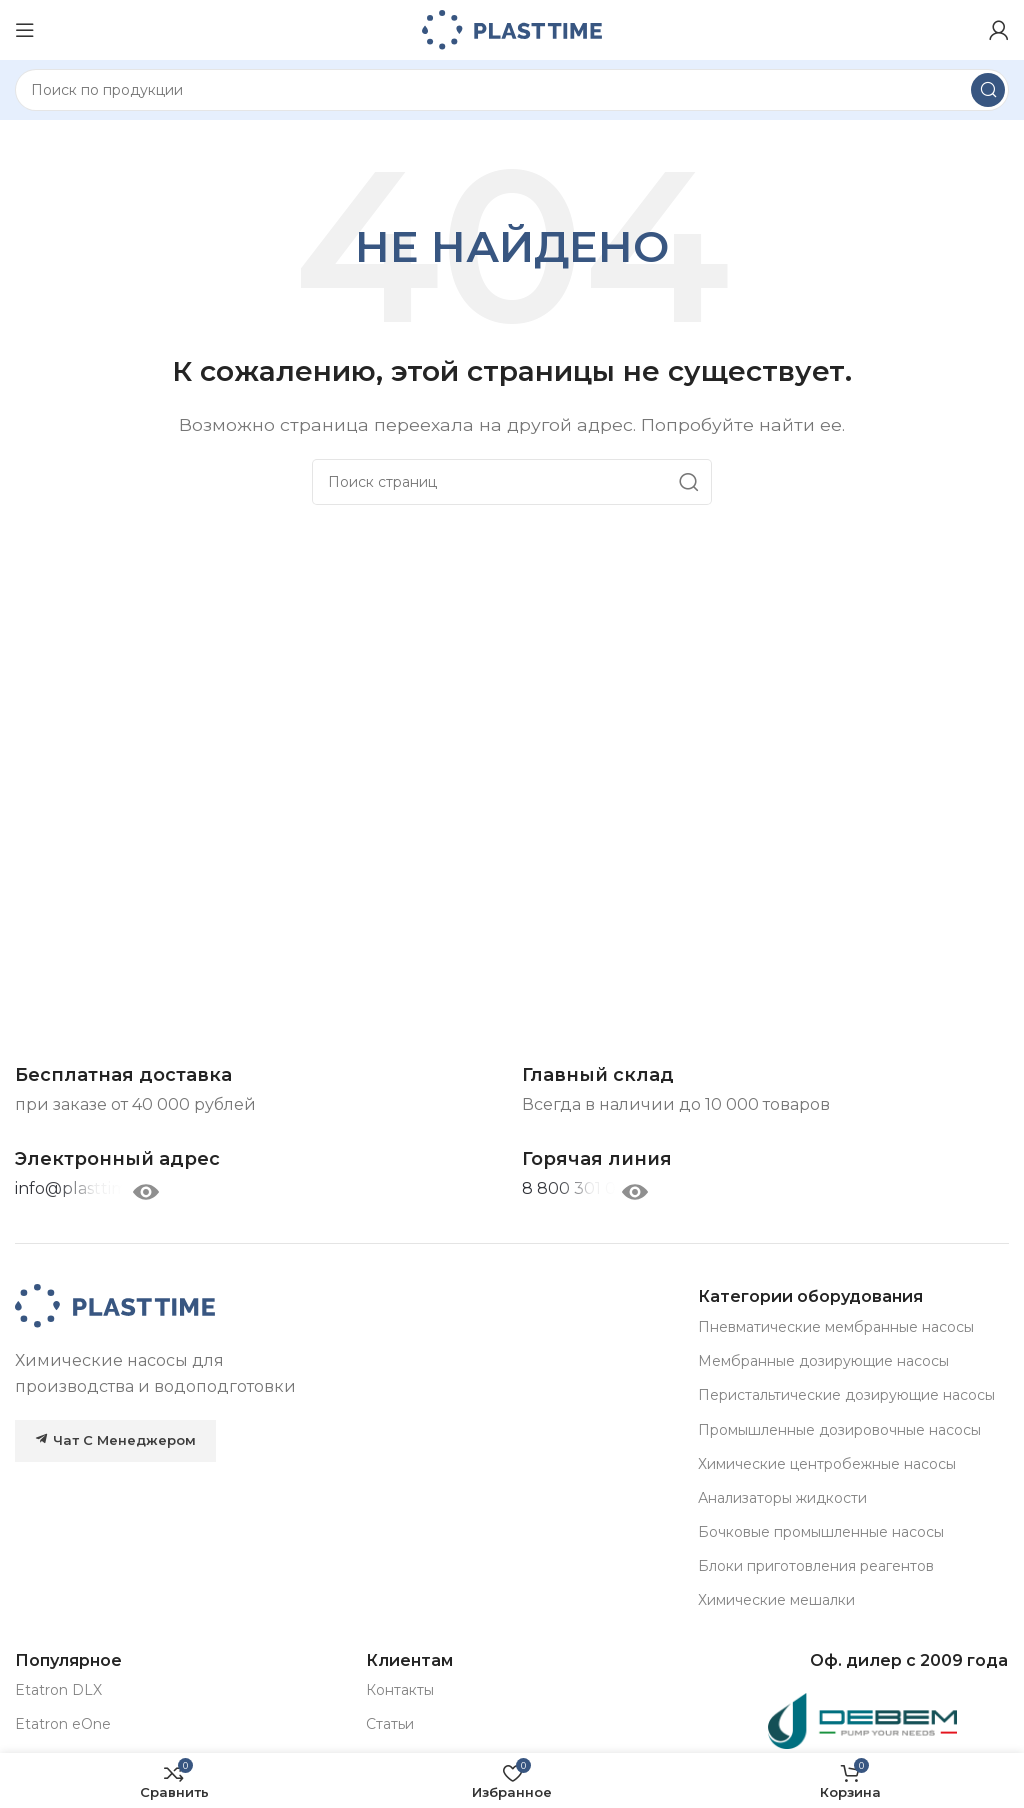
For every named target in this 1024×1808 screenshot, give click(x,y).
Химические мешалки (776, 1600)
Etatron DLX (58, 1690)
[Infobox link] (597, 1159)
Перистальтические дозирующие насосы (846, 1395)
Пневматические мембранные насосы (836, 1327)
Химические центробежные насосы (827, 1464)
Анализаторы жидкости (782, 1498)
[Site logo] (512, 28)
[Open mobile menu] (25, 30)
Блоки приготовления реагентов (816, 1566)
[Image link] (115, 1305)
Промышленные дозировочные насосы (839, 1430)
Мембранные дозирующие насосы (823, 1361)
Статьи (390, 1724)
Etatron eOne (63, 1724)
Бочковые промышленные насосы (821, 1532)
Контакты (400, 1690)
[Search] (512, 90)
